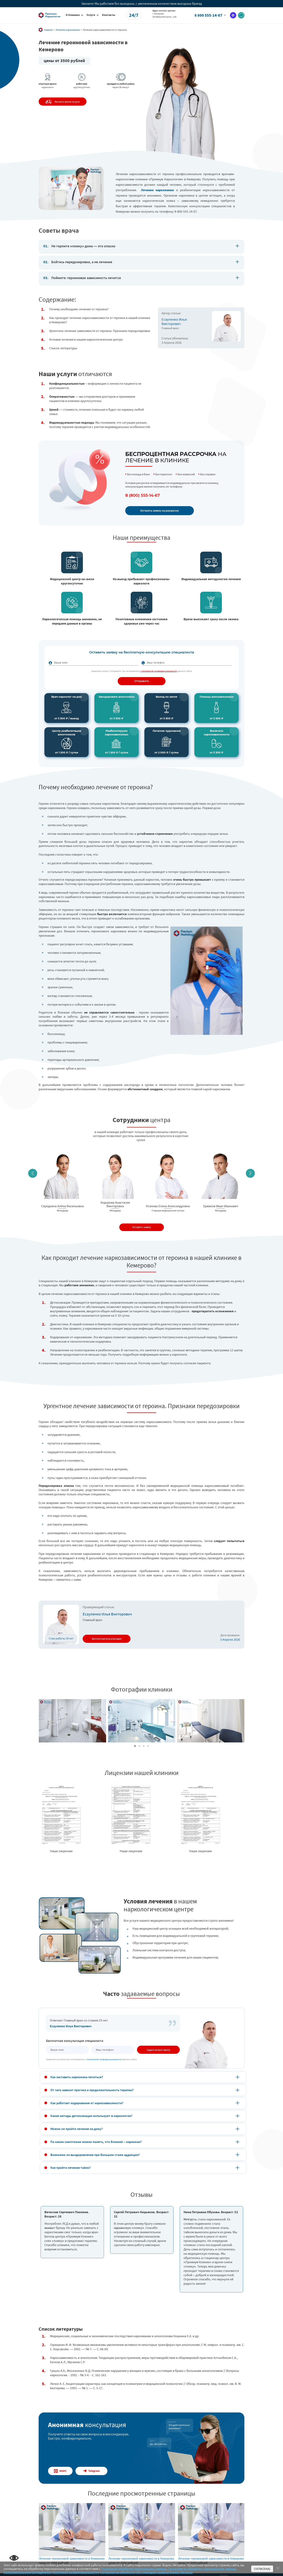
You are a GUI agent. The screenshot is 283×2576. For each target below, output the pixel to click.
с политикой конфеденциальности (158, 671)
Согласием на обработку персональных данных (202, 2569)
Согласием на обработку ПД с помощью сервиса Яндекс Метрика (146, 2572)
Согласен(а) (262, 2569)
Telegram (91, 2471)
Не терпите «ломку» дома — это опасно (83, 246)
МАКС (60, 2471)
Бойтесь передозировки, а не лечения (81, 262)
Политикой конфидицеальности (75, 2572)
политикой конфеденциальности (104, 2059)
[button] (135, 1746)
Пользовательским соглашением (27, 2572)
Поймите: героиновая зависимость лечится (86, 277)
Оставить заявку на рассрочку (159, 510)
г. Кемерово (158, 13)
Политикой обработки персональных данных (133, 2569)
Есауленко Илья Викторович (174, 355)
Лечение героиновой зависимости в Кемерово (72, 2558)
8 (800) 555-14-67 (142, 495)
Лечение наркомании (157, 190)
